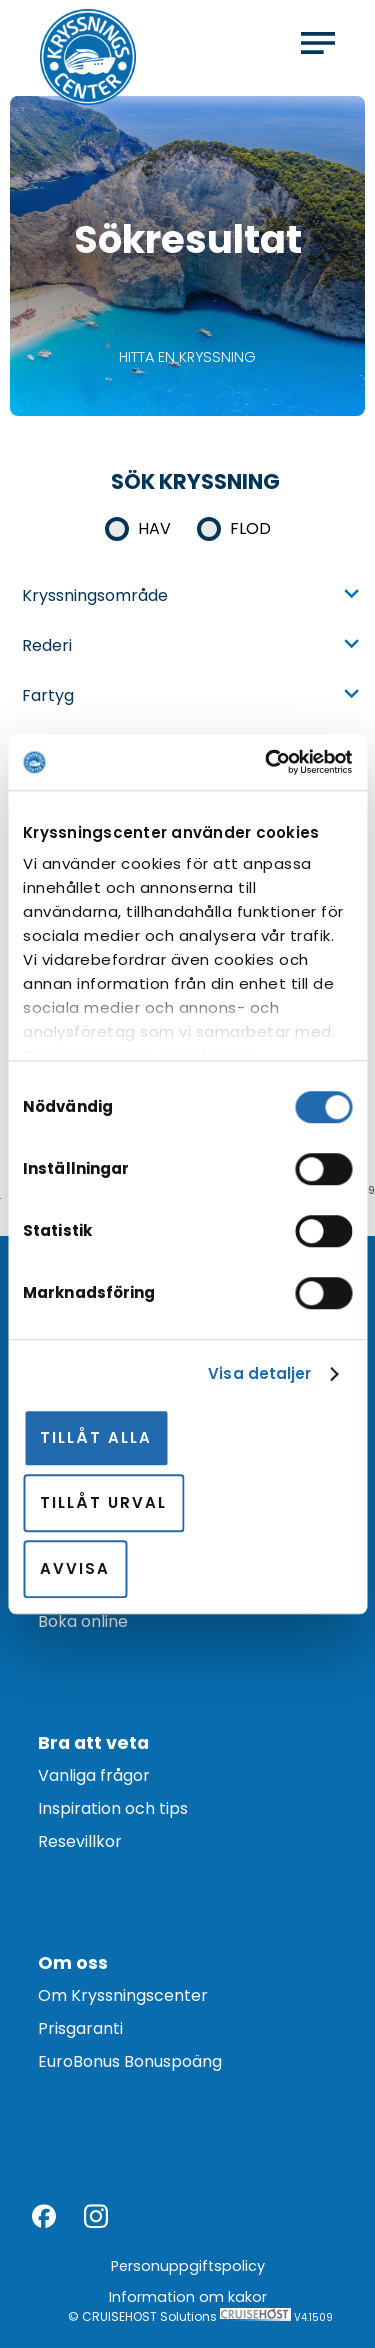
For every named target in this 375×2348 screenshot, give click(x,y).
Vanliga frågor (94, 1775)
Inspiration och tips (113, 1808)
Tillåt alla (96, 1437)
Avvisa (75, 1568)
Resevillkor (80, 1841)
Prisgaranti (80, 2028)
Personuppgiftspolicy (188, 2266)
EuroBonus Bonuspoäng (130, 2061)
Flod (250, 528)
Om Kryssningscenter (123, 1995)
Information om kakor (188, 2297)
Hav (154, 528)
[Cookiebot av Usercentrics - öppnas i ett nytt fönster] (267, 762)
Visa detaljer (259, 1373)
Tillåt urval (103, 1502)
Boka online (83, 1621)
